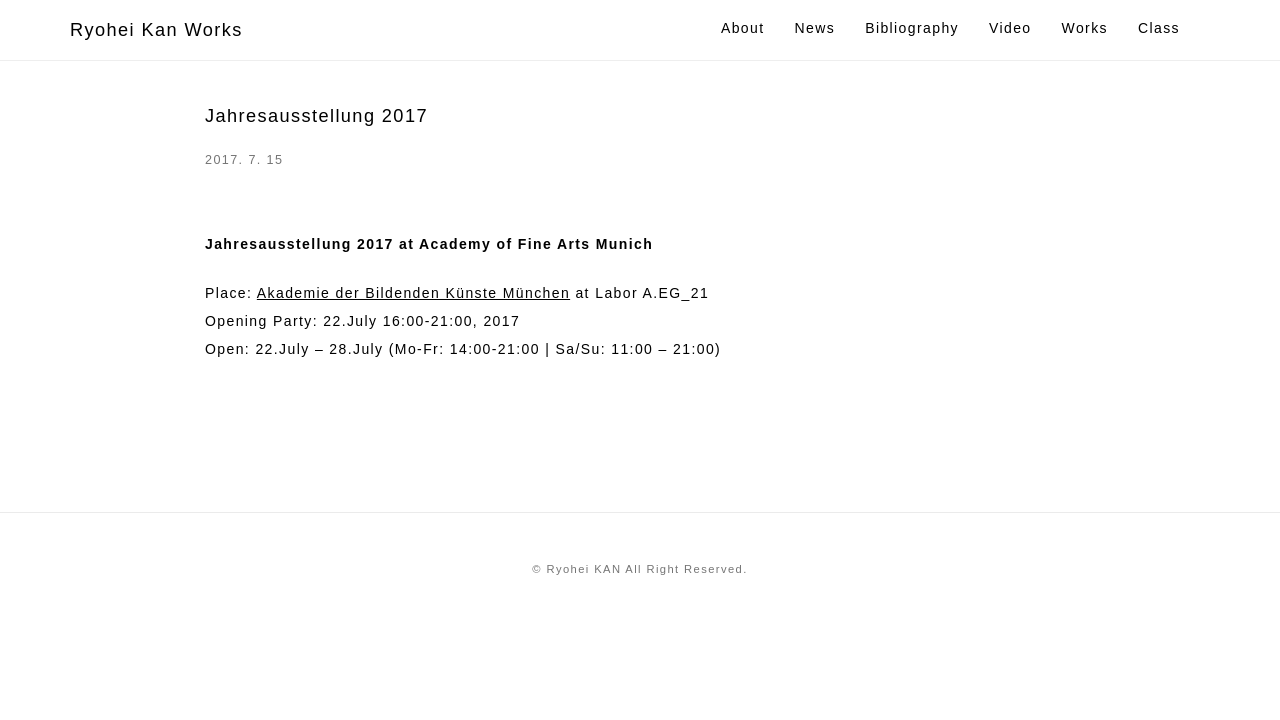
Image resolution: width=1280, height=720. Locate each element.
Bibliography (912, 28)
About (743, 28)
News (815, 28)
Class (1159, 28)
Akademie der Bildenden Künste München (413, 293)
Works (1085, 28)
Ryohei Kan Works (156, 30)
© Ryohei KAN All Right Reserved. (639, 569)
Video (1010, 28)
